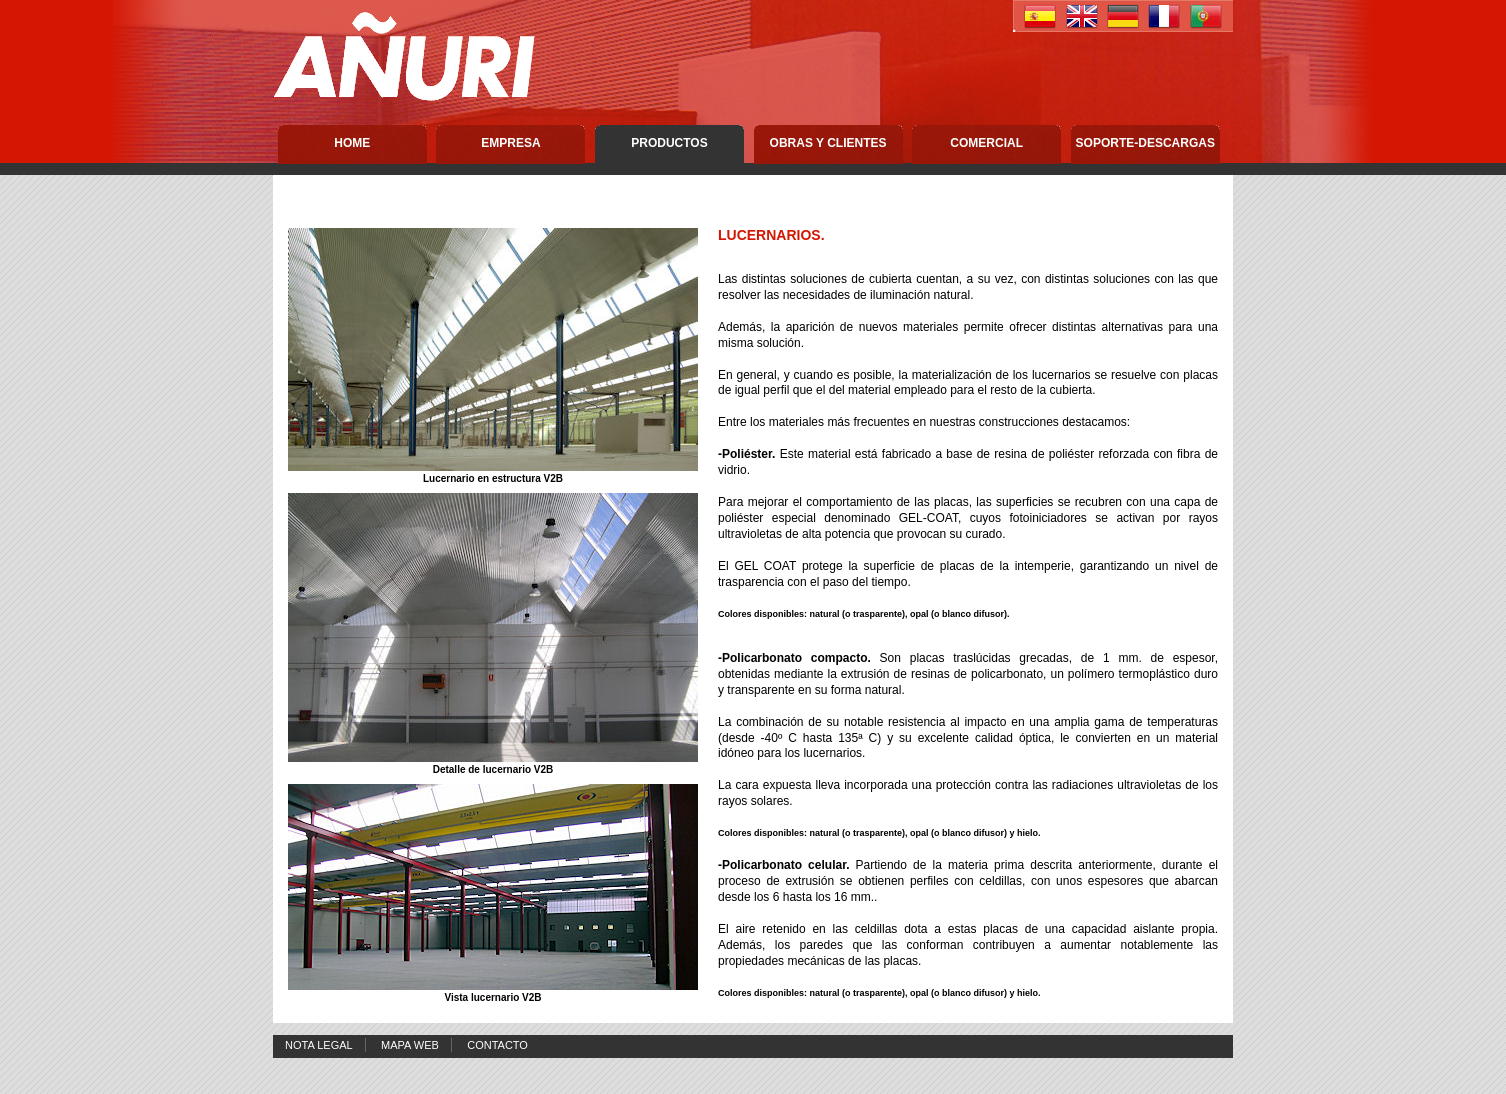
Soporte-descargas (1145, 143)
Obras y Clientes (828, 143)
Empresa (510, 143)
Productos (669, 143)
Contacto (497, 1045)
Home (352, 143)
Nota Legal (319, 1045)
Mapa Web (410, 1045)
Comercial (986, 143)
